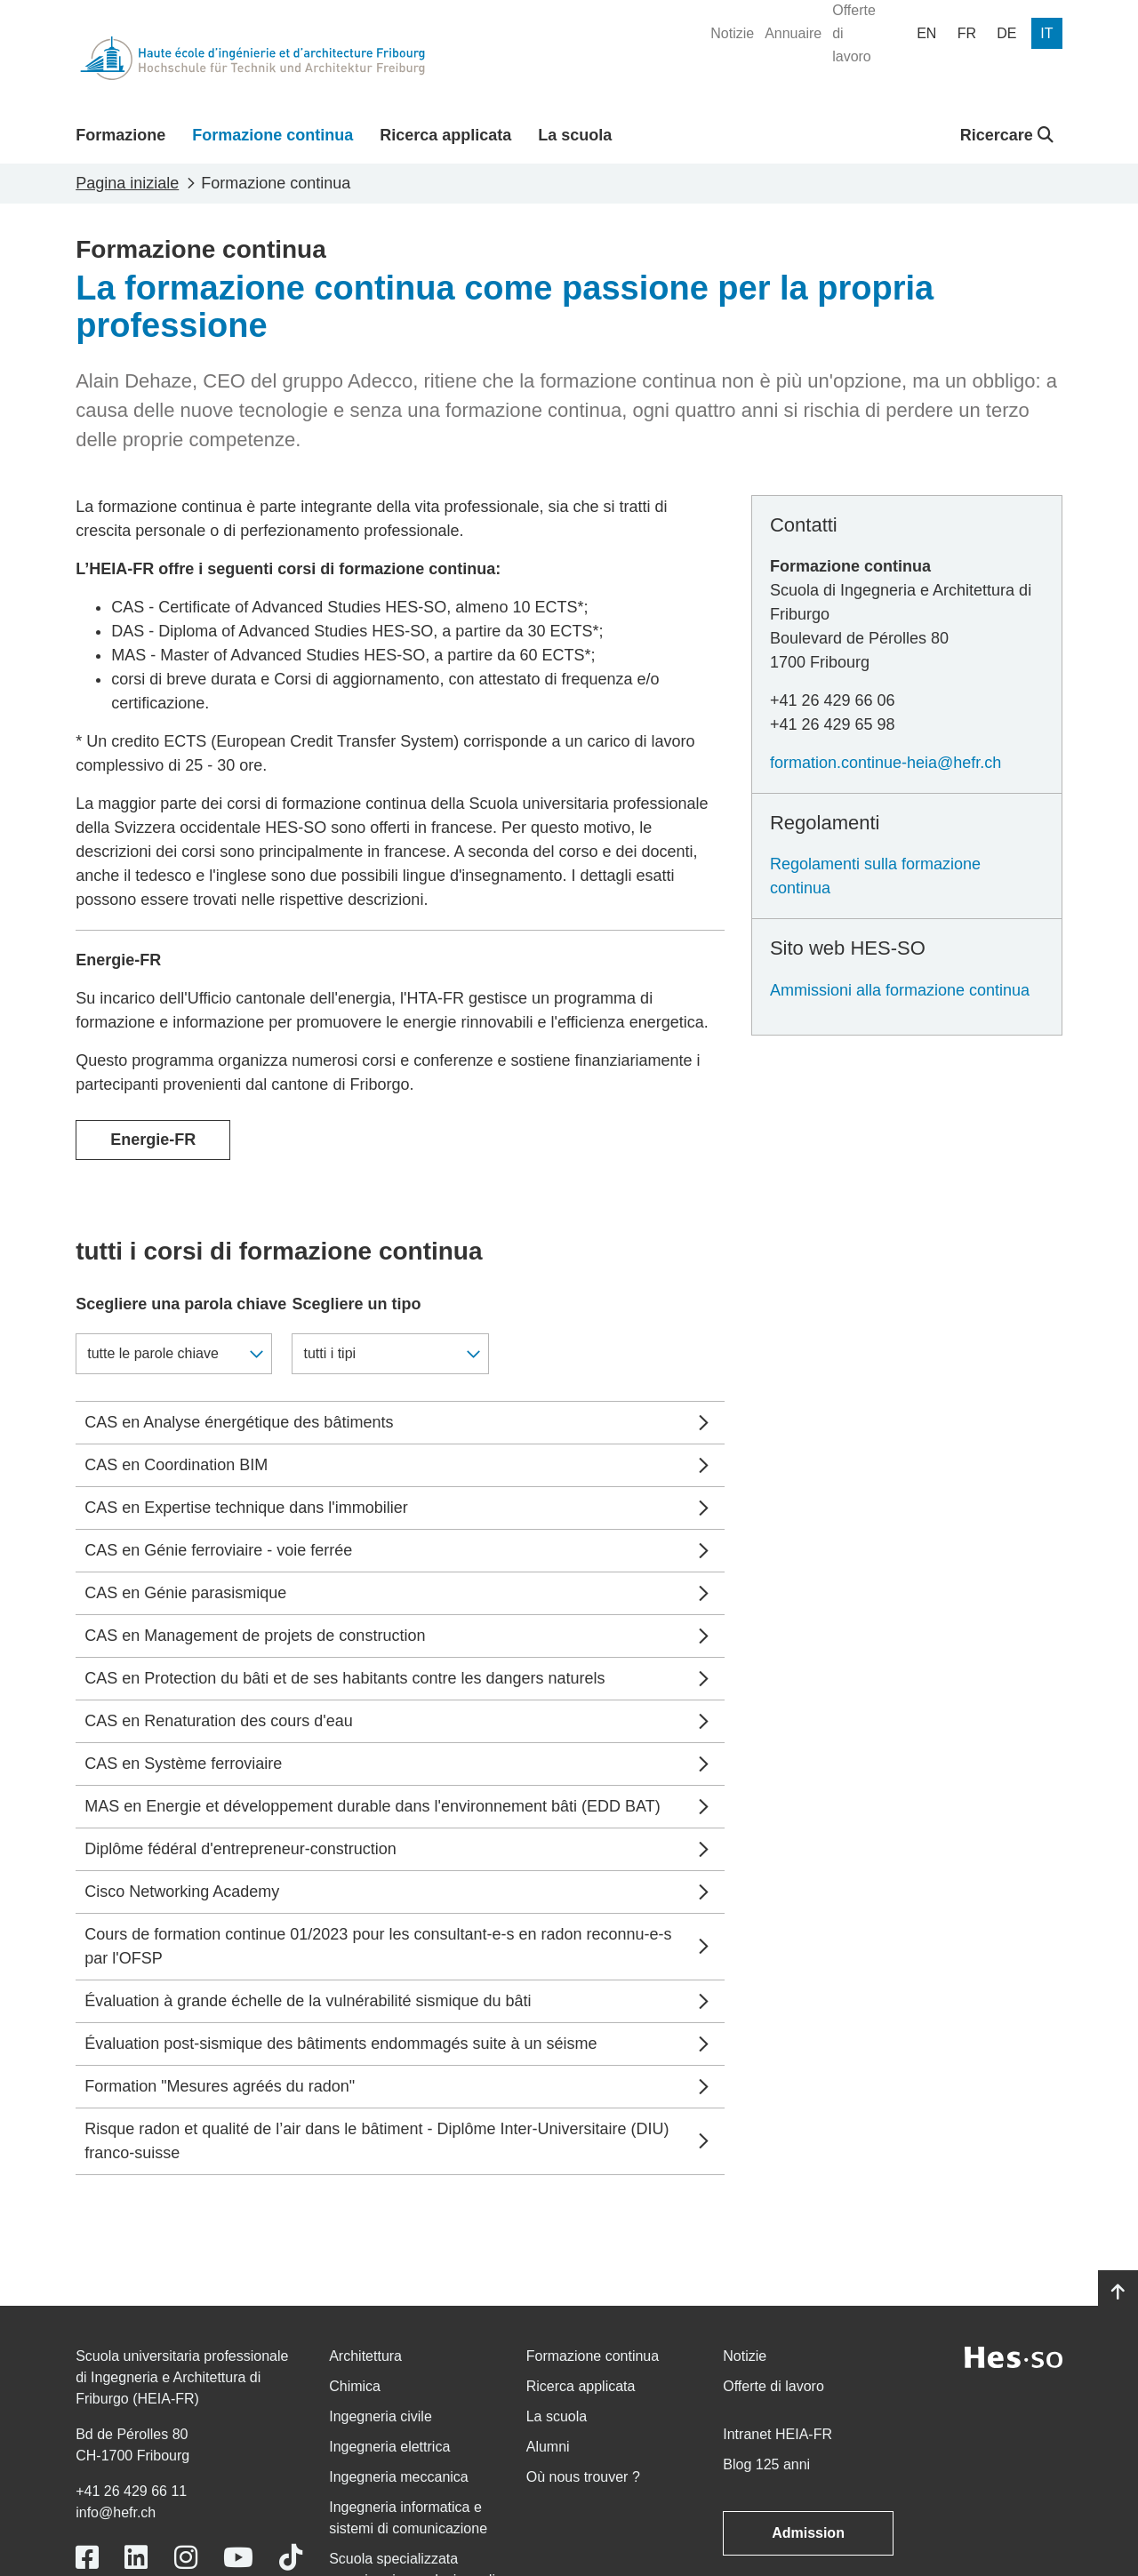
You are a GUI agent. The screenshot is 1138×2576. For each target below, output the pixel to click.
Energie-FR (153, 1139)
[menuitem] (732, 33)
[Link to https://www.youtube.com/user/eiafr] (238, 2557)
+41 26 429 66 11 (131, 2491)
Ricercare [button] (1007, 135)
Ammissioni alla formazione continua (900, 990)
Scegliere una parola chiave (181, 1304)
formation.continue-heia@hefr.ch (885, 763)
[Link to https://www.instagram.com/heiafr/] (185, 2557)
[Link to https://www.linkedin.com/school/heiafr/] (136, 2557)
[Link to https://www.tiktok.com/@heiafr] (290, 2557)
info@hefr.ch (116, 2512)
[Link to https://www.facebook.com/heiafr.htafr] (87, 2557)
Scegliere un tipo (356, 1304)
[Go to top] (1118, 2292)
